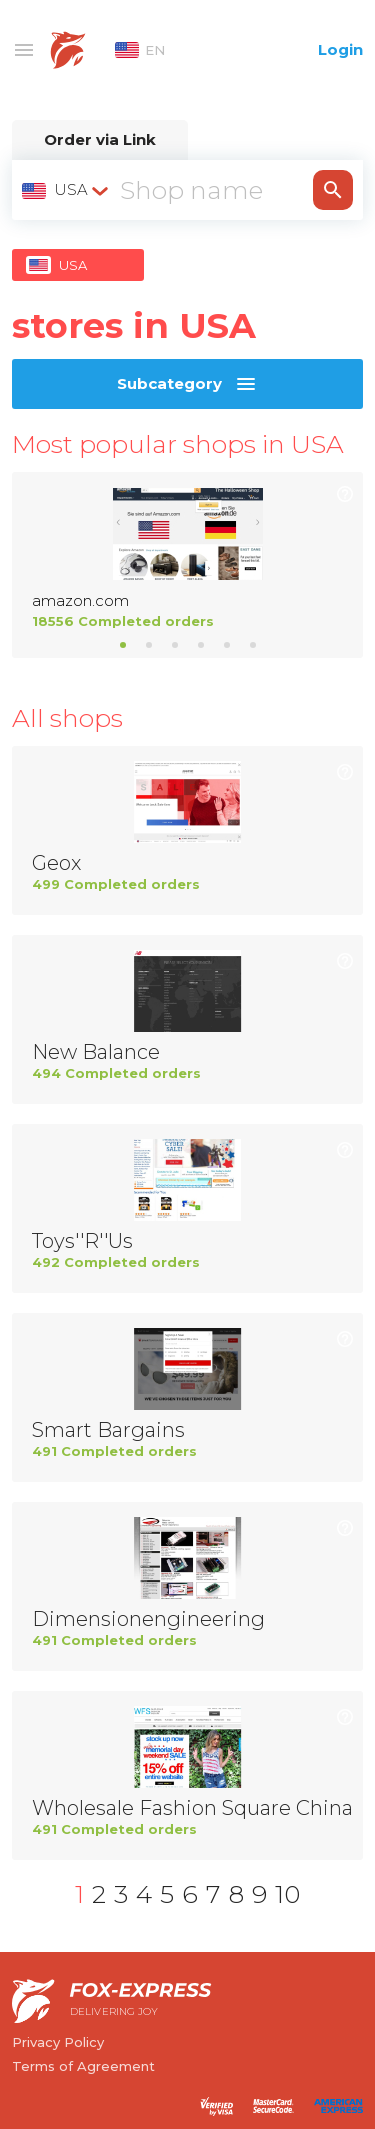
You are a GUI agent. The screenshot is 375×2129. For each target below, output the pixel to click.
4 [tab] (201, 645)
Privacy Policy (58, 2042)
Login (340, 49)
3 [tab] (175, 645)
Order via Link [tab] (100, 139)
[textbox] (67, 190)
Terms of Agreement (83, 2066)
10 (287, 1894)
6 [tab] (253, 645)
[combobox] (67, 190)
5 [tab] (227, 645)
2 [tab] (149, 645)
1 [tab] (123, 645)
